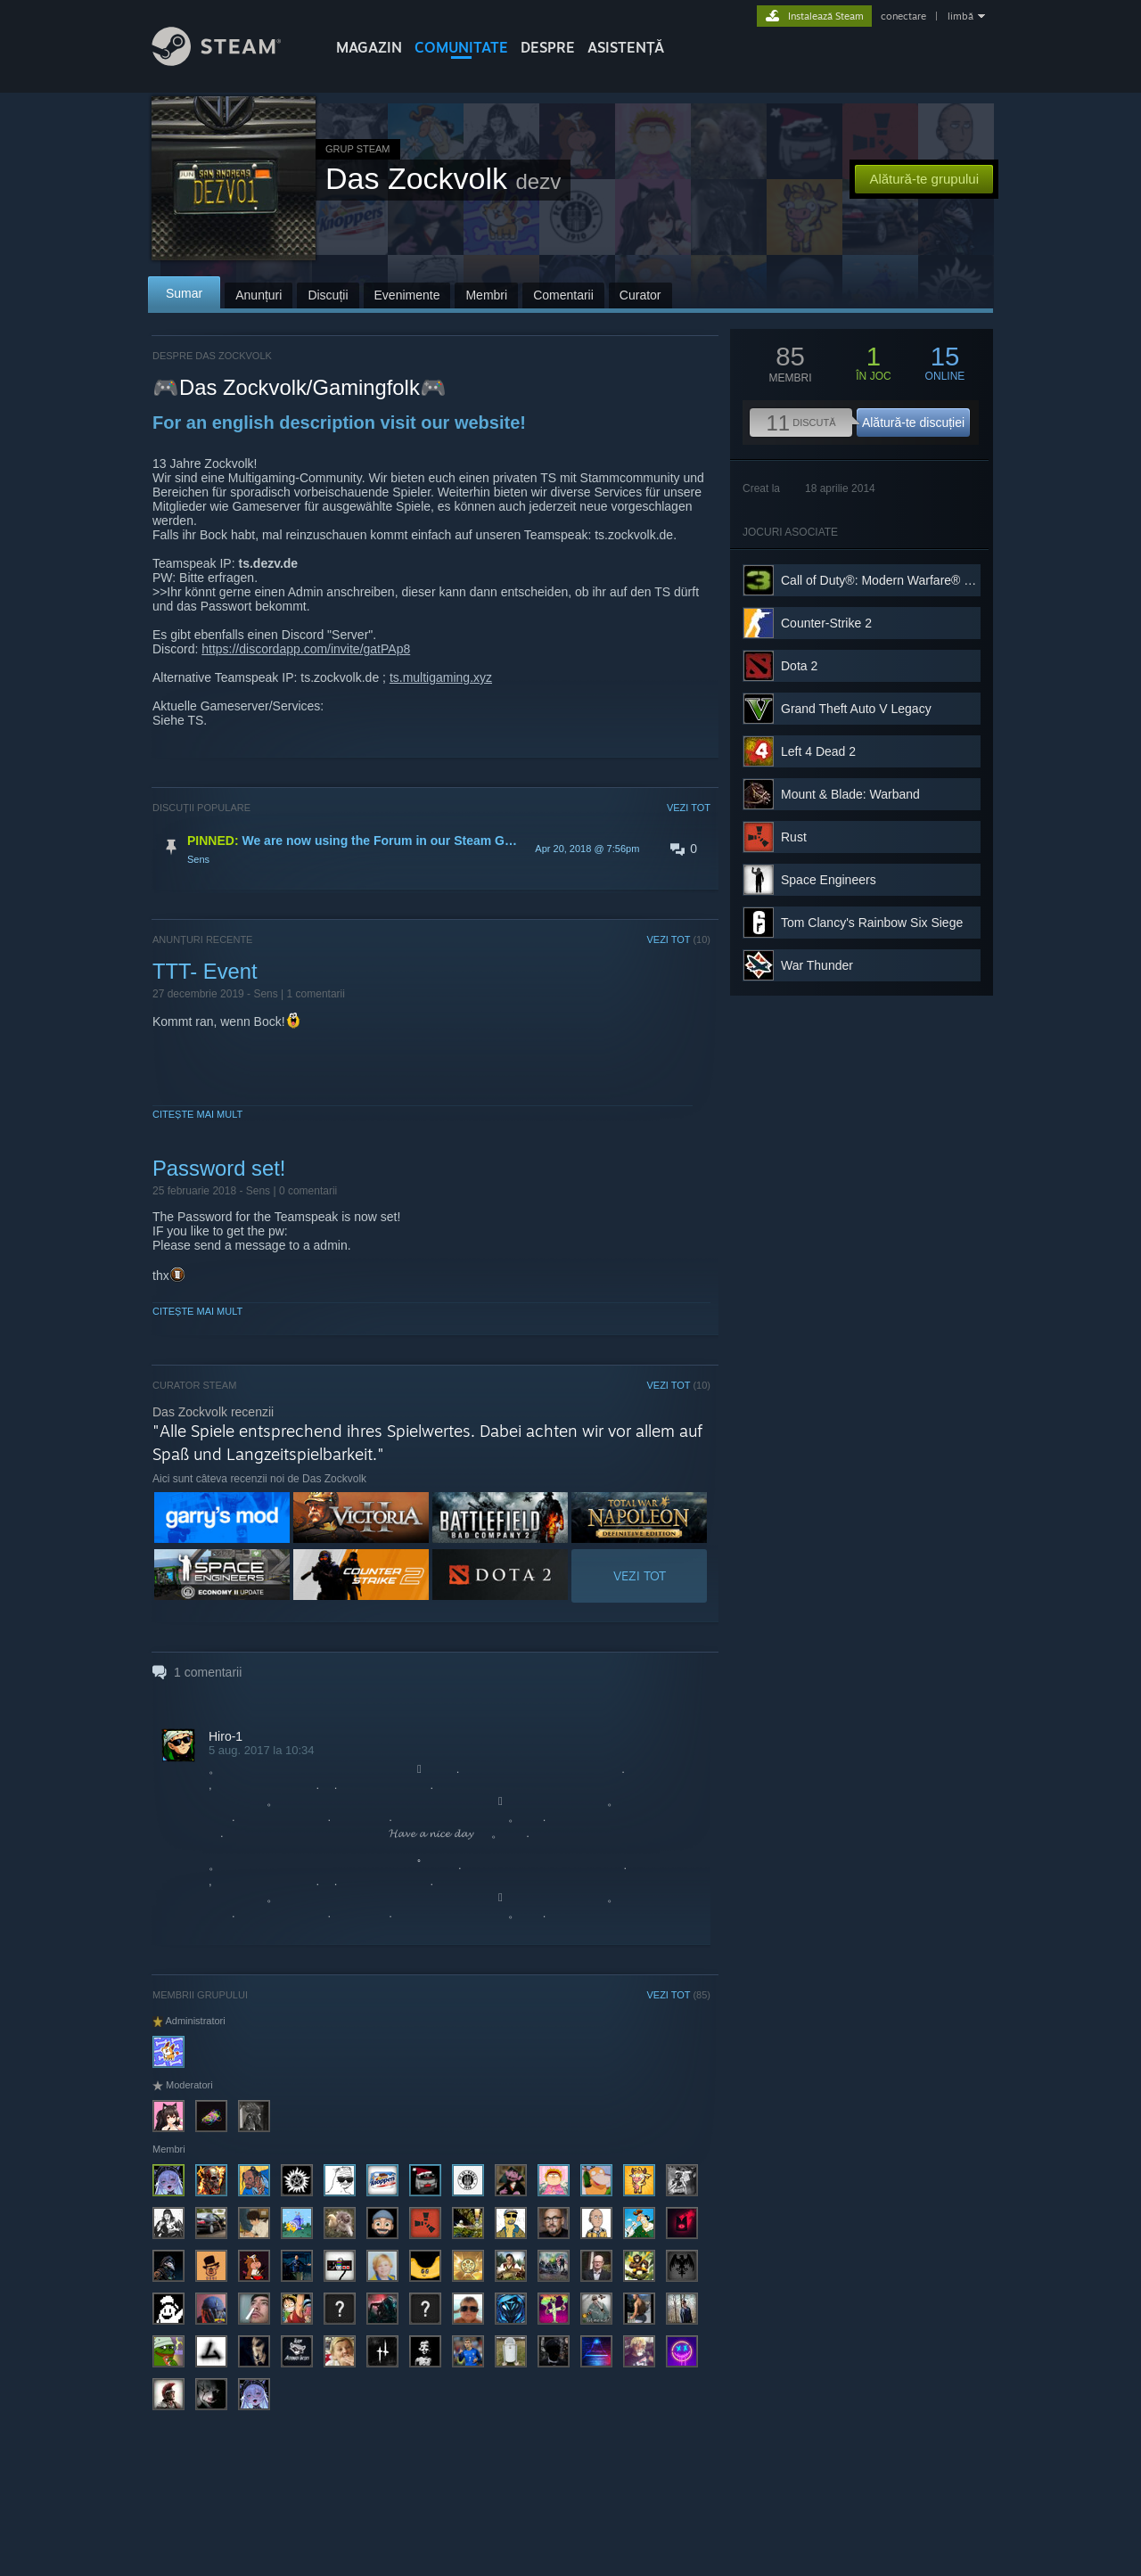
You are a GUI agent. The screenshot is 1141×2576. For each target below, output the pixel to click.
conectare (903, 16)
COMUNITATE (461, 47)
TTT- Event (205, 971)
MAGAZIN (369, 47)
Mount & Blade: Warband (850, 794)
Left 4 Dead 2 (818, 751)
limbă (960, 16)
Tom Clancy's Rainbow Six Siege (872, 922)
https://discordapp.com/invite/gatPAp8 (305, 649)
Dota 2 (799, 666)
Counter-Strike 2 (826, 623)
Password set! (218, 1168)
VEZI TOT (688, 807)
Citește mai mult (197, 1114)
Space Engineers (828, 880)
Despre (548, 47)
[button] (431, 848)
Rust (794, 837)
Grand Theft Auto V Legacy (856, 708)
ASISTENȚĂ (625, 47)
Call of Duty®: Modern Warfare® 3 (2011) (895, 580)
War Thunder (817, 965)
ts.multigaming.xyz (441, 677)
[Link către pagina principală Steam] (230, 61)
